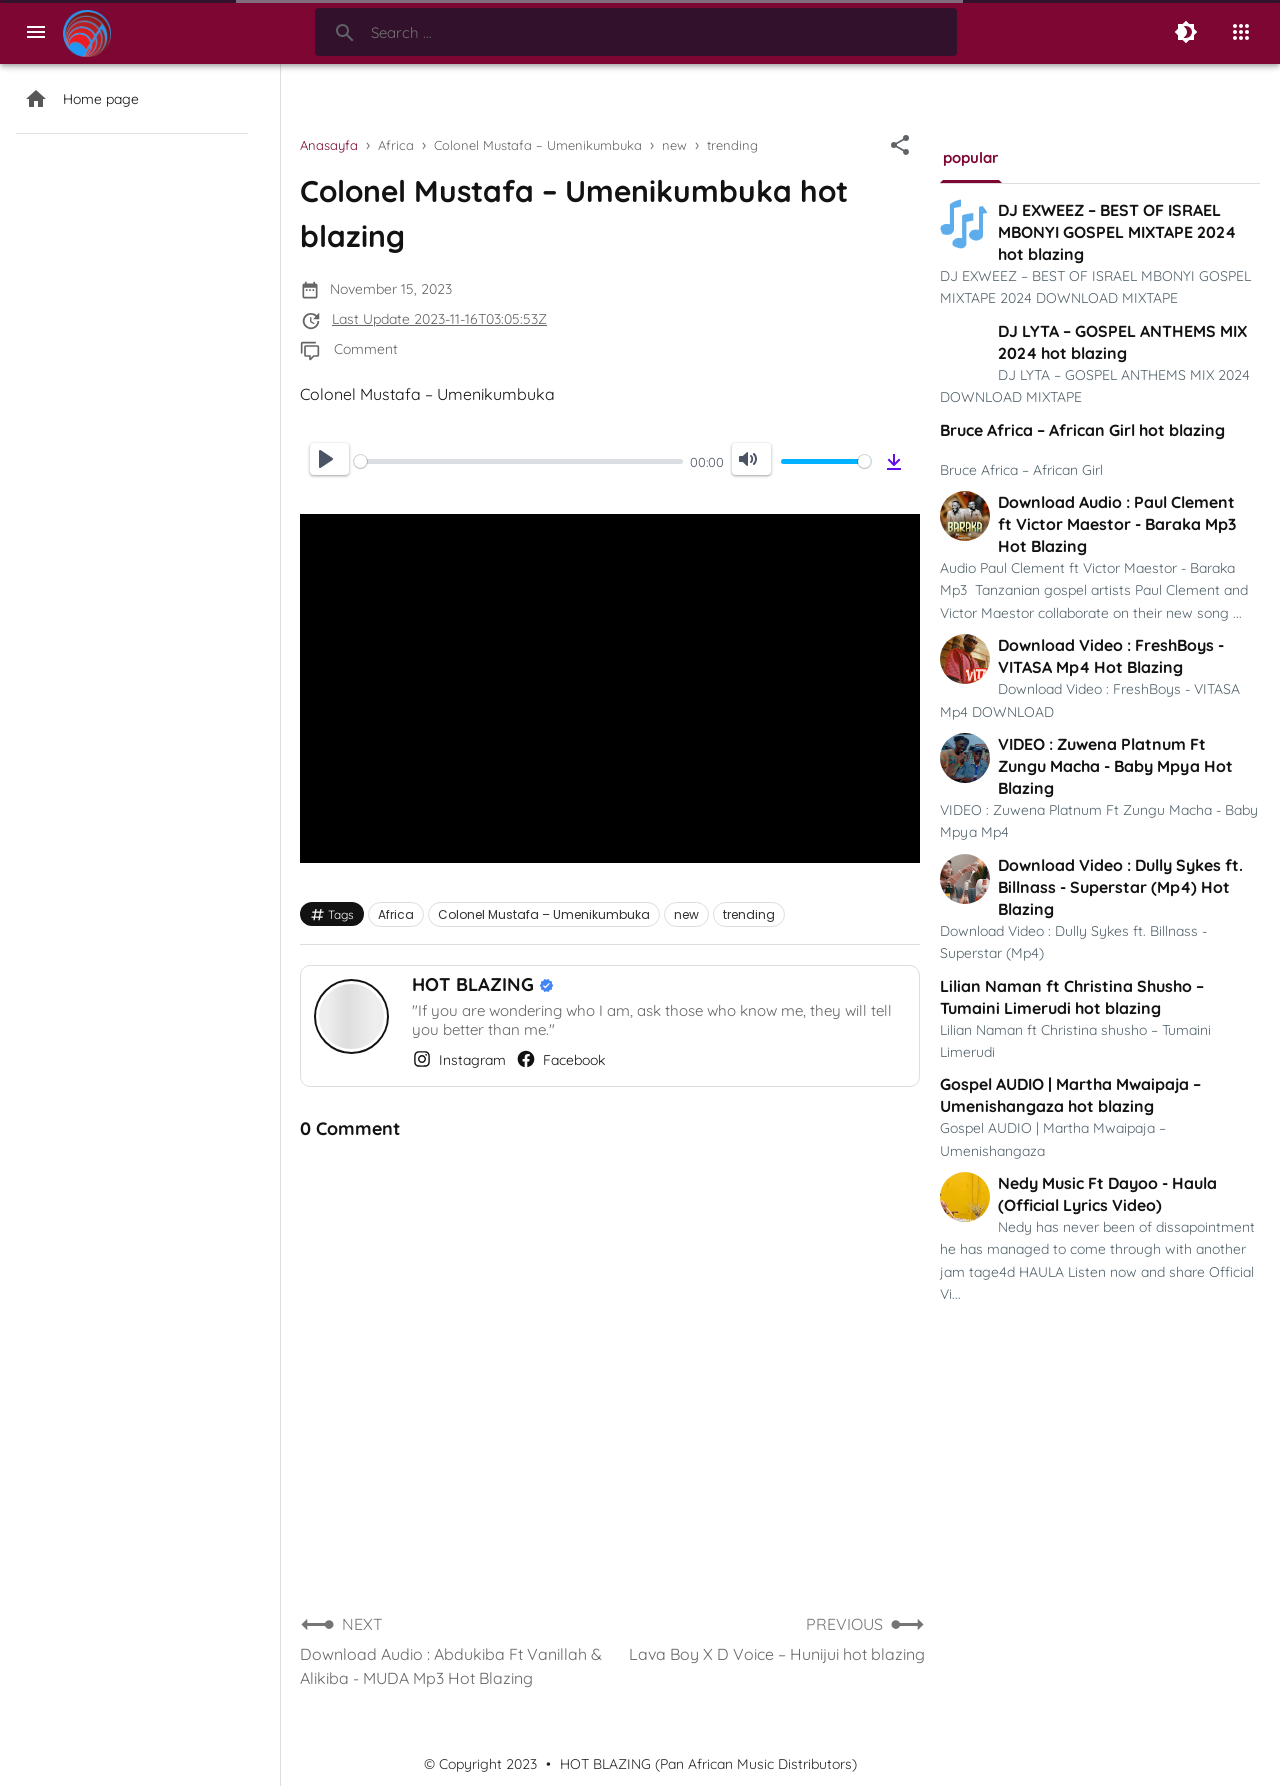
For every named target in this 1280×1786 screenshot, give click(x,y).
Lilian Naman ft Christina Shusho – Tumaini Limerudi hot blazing (1072, 997)
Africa (396, 914)
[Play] (329, 459)
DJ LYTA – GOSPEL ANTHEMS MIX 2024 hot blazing (1122, 342)
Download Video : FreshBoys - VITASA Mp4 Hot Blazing (1111, 656)
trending (749, 914)
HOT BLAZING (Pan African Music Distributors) (708, 1764)
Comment (366, 349)
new (686, 914)
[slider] (518, 461)
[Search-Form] (636, 32)
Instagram (459, 1059)
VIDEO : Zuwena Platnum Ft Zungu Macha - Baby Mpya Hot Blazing (1115, 766)
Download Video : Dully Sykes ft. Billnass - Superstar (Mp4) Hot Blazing (1120, 887)
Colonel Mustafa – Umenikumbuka (544, 914)
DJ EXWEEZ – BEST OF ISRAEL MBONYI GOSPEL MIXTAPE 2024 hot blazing (1117, 232)
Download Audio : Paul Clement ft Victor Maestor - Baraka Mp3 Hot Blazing (1117, 524)
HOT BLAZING (475, 984)
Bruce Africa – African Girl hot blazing (1082, 430)
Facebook (560, 1059)
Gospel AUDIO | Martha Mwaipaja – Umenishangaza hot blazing (1070, 1095)
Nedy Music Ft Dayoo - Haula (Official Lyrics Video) (1107, 1194)
